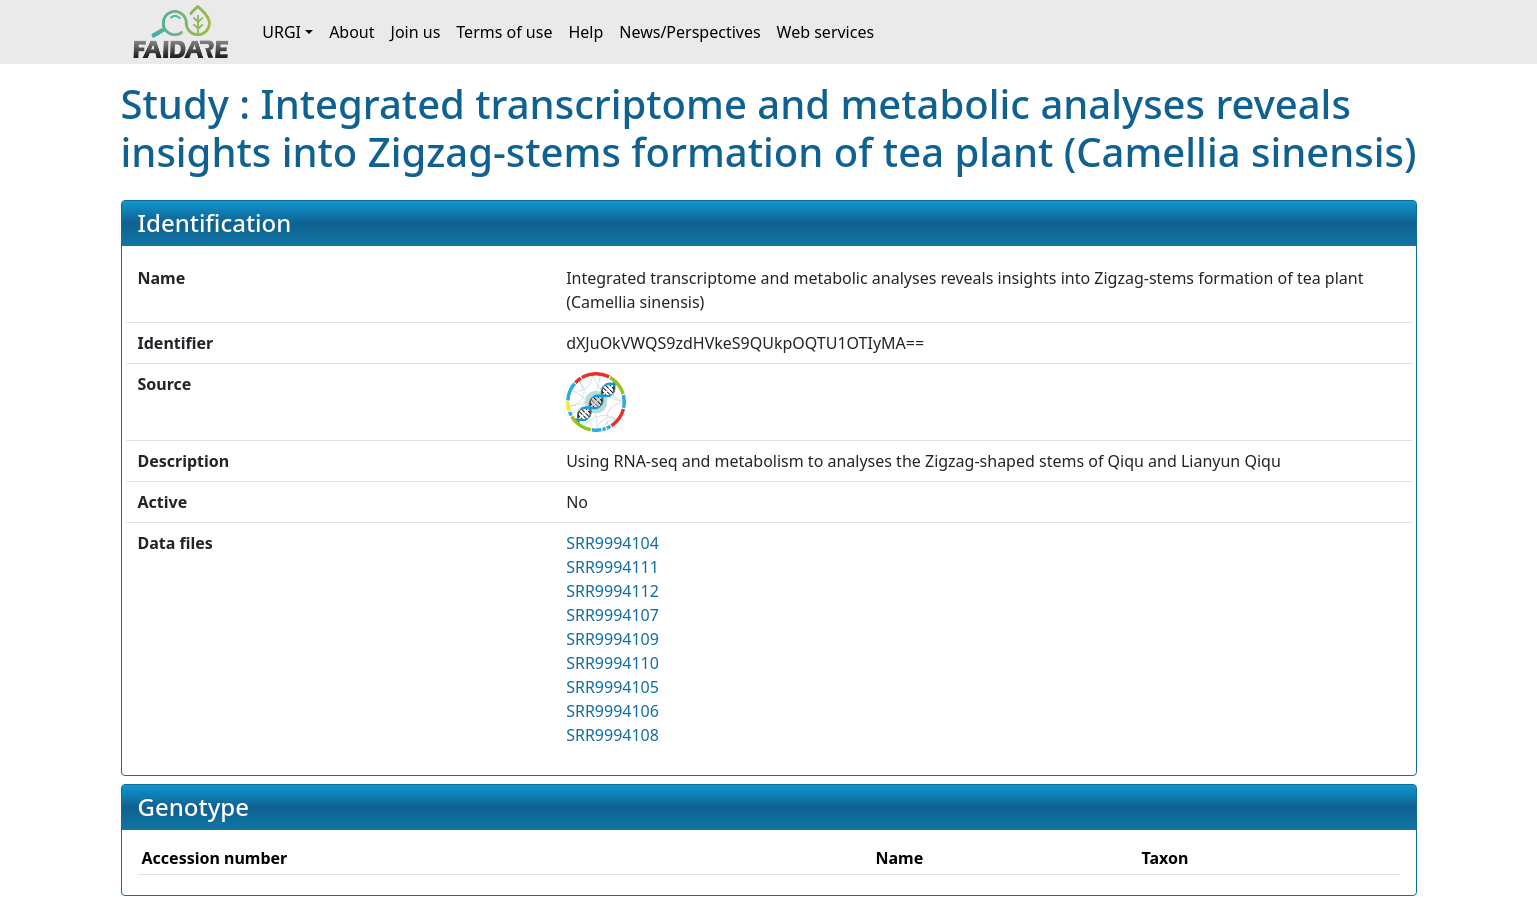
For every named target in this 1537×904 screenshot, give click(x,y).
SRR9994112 (612, 591)
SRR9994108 (612, 735)
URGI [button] (281, 32)
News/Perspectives (689, 32)
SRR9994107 (612, 615)
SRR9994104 (612, 543)
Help (585, 32)
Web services (826, 32)
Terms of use (504, 32)
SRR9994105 (612, 687)
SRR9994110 (612, 663)
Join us (416, 32)
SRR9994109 (612, 639)
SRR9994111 (612, 567)
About (351, 32)
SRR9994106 (612, 711)
